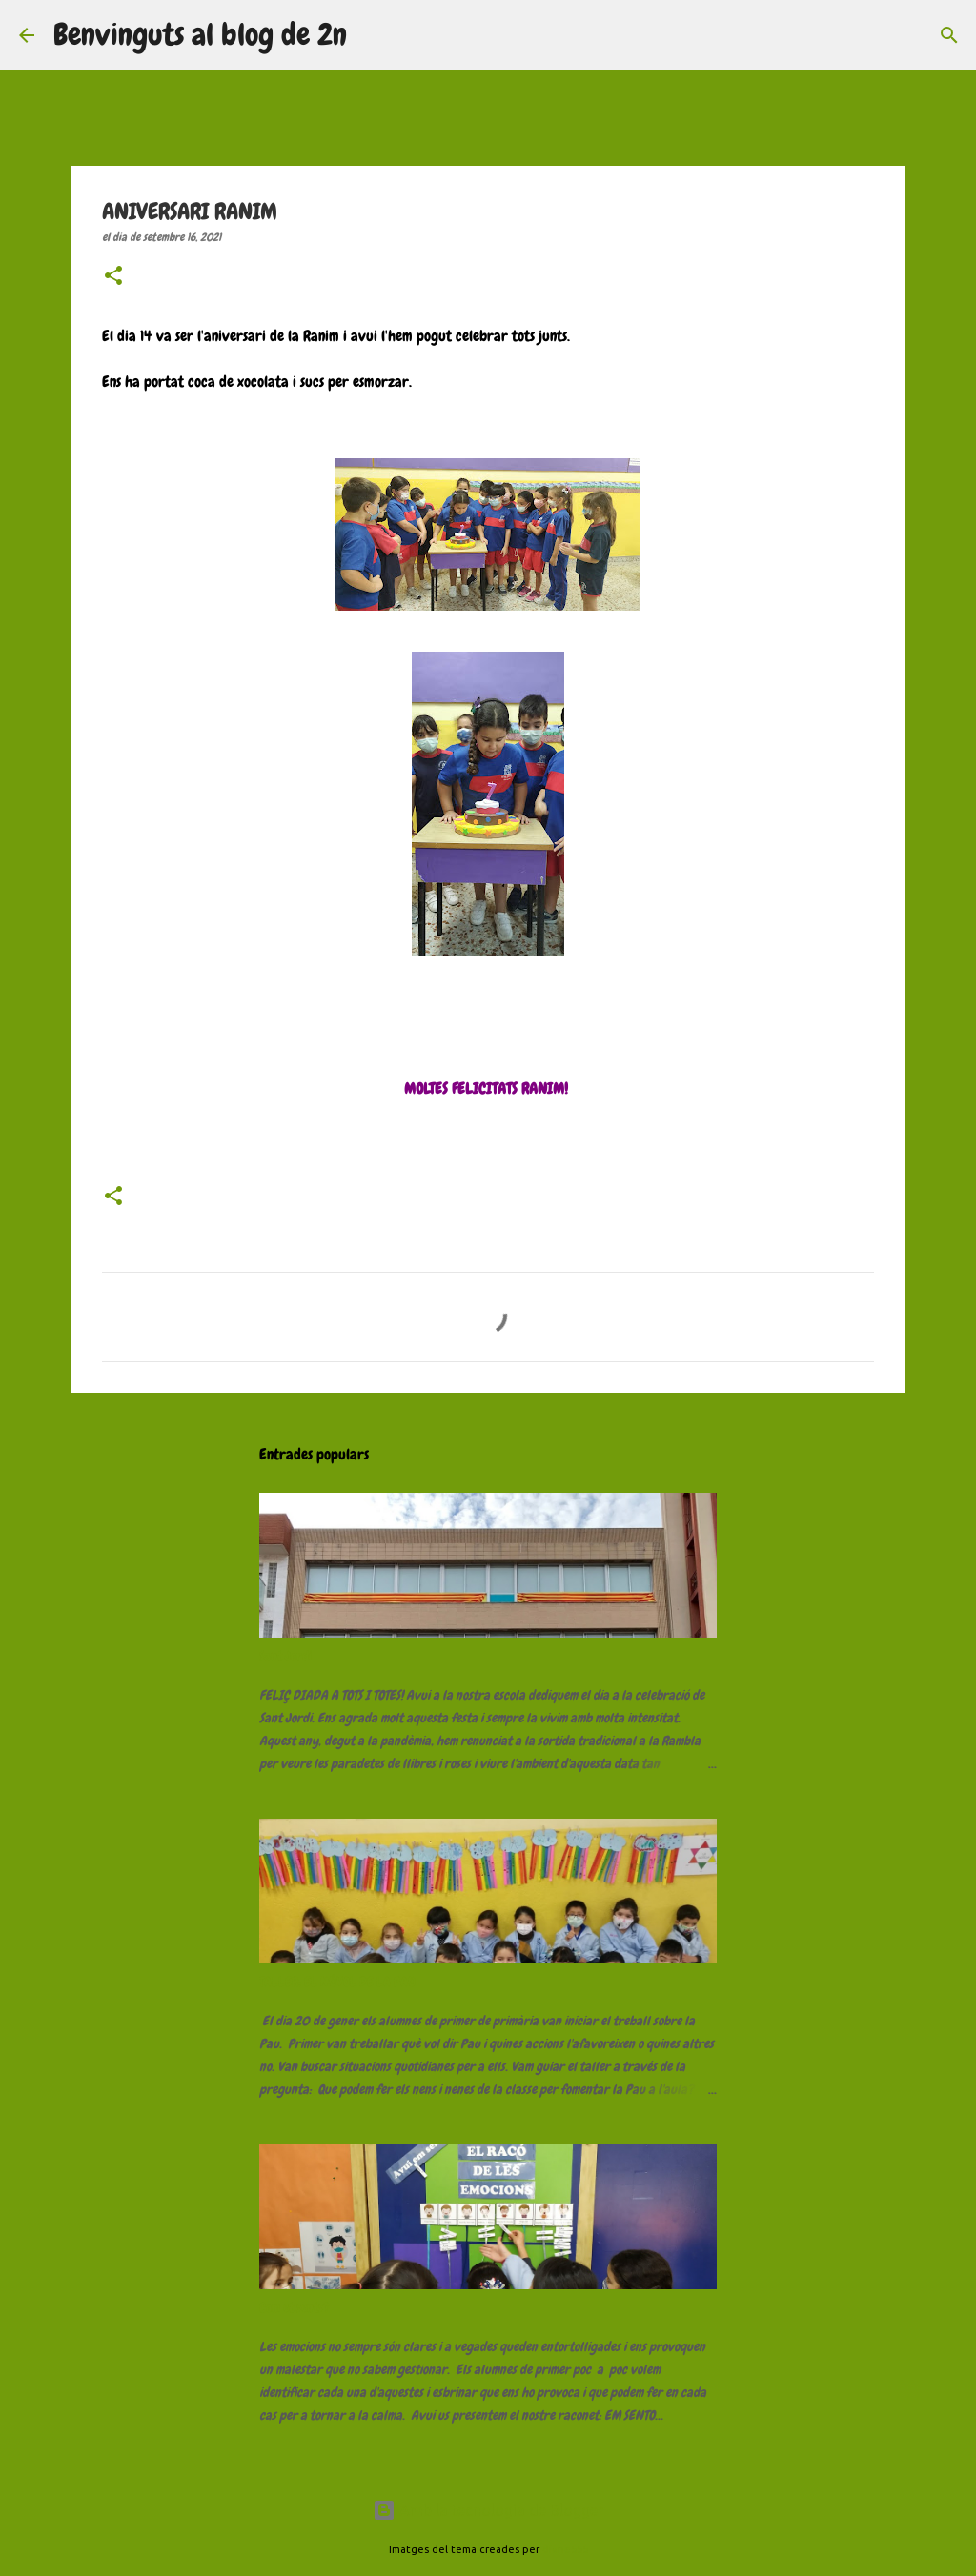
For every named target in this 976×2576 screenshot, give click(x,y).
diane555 (565, 2549)
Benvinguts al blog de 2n (200, 34)
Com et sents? (294, 2307)
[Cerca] (373, 35)
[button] (113, 277)
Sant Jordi (285, 1655)
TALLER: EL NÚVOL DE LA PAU (337, 1981)
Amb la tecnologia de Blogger (488, 2510)
